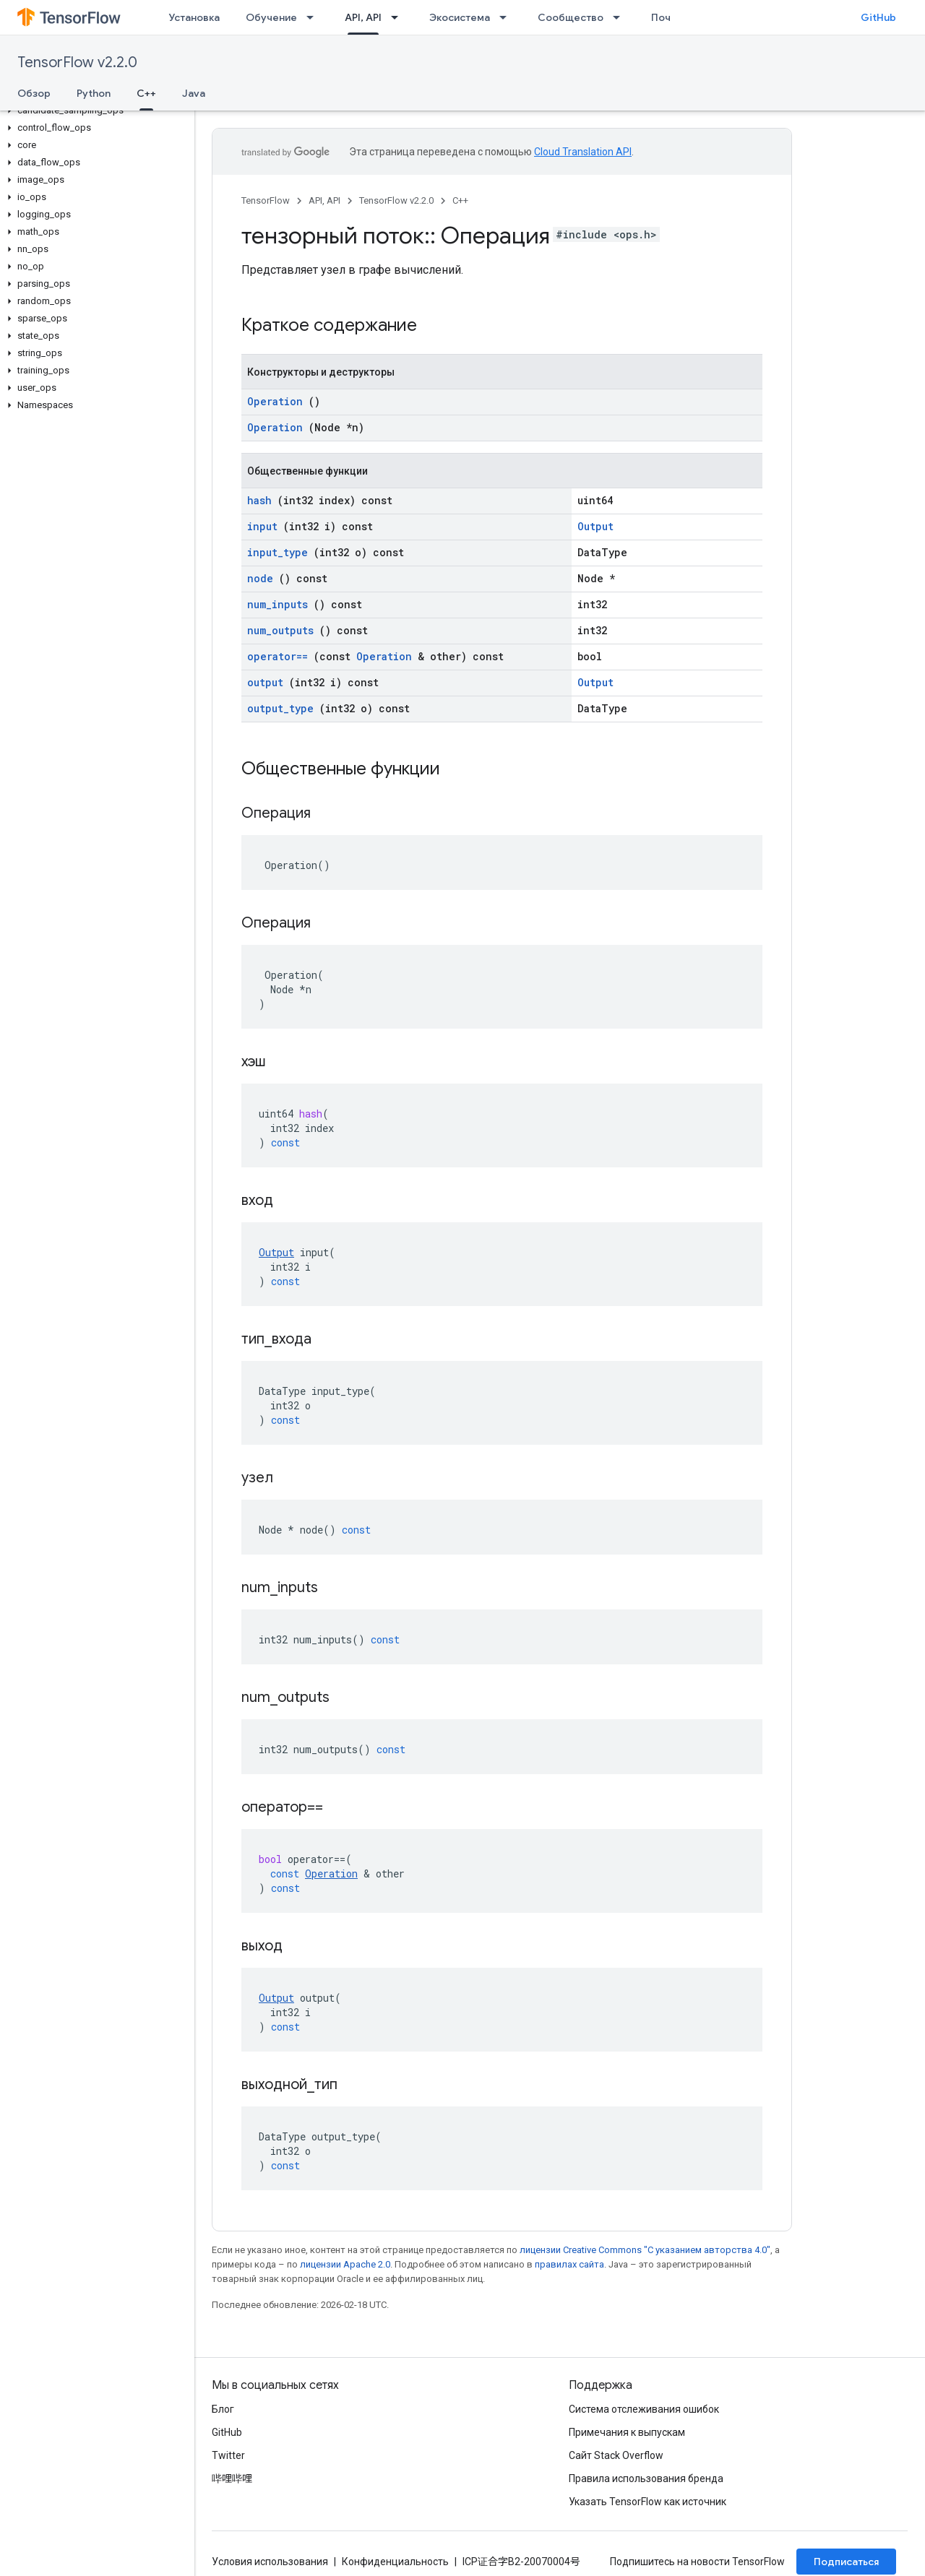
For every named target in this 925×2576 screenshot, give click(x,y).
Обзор (34, 93)
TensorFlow (265, 200)
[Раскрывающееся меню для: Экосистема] (507, 17)
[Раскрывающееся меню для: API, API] (399, 17)
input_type (277, 552)
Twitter (228, 2455)
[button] (94, 110)
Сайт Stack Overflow (616, 2455)
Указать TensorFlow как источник (647, 2501)
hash (259, 500)
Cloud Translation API (583, 151)
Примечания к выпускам (627, 2432)
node (260, 578)
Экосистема (459, 17)
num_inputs (277, 604)
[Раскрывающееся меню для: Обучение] (314, 17)
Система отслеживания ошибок (644, 2409)
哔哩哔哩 (232, 2478)
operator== (277, 656)
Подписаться (846, 2561)
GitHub (878, 17)
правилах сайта (569, 2264)
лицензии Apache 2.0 (345, 2264)
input (262, 526)
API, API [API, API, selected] (363, 17)
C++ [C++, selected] (146, 93)
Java (193, 93)
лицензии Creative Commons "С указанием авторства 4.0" (645, 2249)
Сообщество (570, 17)
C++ (460, 200)
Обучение (271, 17)
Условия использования (270, 2561)
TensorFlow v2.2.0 (77, 62)
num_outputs (280, 630)
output (265, 682)
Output (595, 526)
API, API (324, 200)
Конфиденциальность (395, 2561)
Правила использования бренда (646, 2478)
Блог (223, 2409)
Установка (194, 17)
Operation (275, 401)
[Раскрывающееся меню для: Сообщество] (620, 17)
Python (94, 93)
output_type (280, 708)
